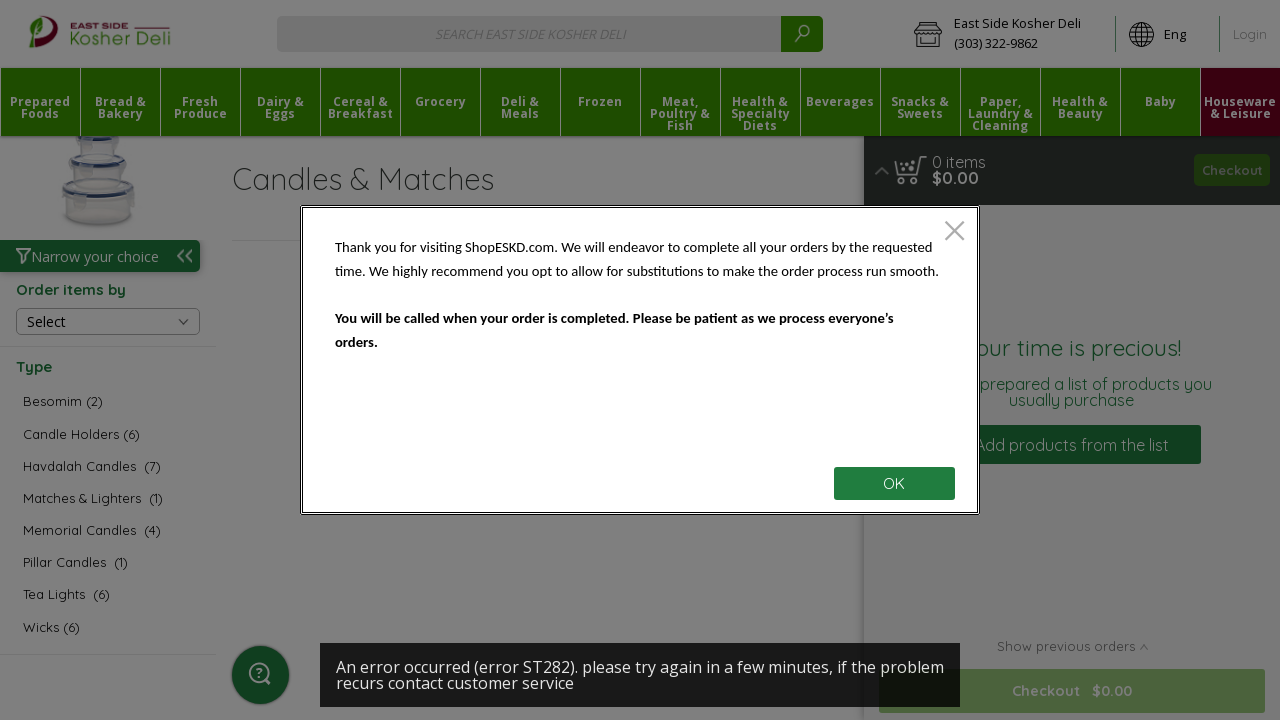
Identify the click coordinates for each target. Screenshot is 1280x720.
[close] (954, 232)
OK (894, 483)
